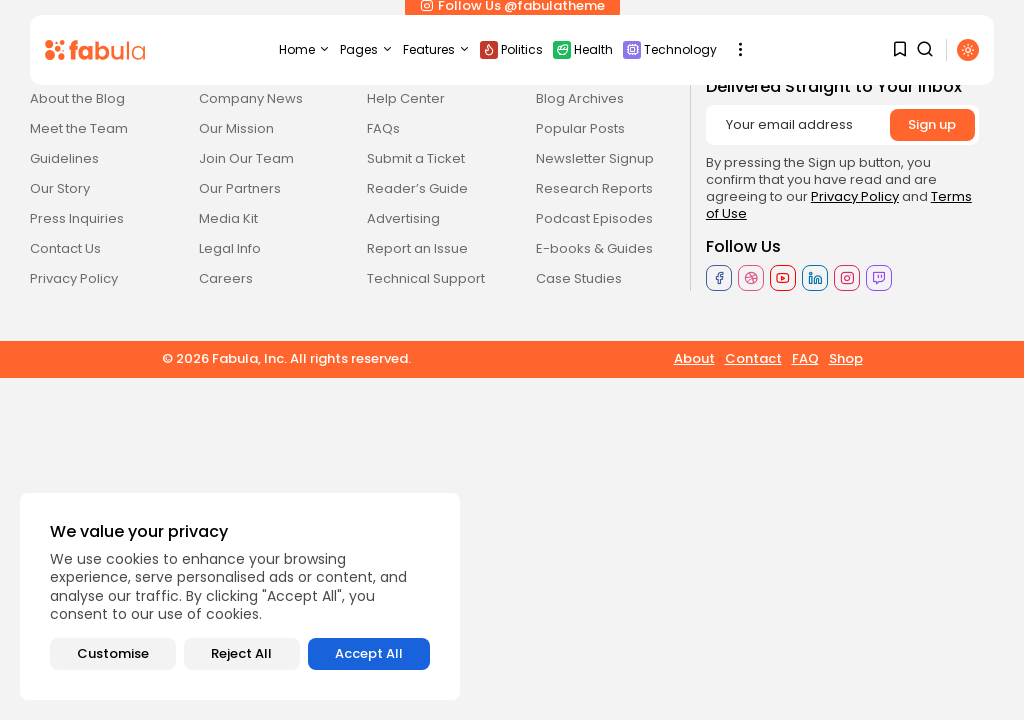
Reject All (241, 653)
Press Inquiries (77, 218)
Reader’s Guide (417, 188)
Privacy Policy (74, 278)
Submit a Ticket (416, 158)
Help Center (406, 98)
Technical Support (426, 278)
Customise (113, 653)
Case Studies (579, 278)
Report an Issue (417, 248)
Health (583, 50)
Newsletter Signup (595, 158)
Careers (226, 278)
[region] (240, 596)
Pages (366, 49)
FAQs (383, 128)
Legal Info (230, 248)
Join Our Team (246, 158)
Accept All (369, 653)
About (694, 358)
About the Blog (77, 98)
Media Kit (228, 218)
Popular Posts (580, 128)
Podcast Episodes (594, 218)
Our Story (60, 188)
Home (304, 49)
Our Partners (240, 188)
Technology (670, 50)
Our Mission (236, 128)
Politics (511, 50)
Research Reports (594, 188)
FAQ (805, 358)
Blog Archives (580, 98)
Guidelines (64, 158)
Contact (753, 358)
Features (436, 49)
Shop (846, 358)
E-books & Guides (594, 248)
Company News (251, 98)
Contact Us (65, 248)
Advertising (403, 218)
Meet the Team (79, 128)
